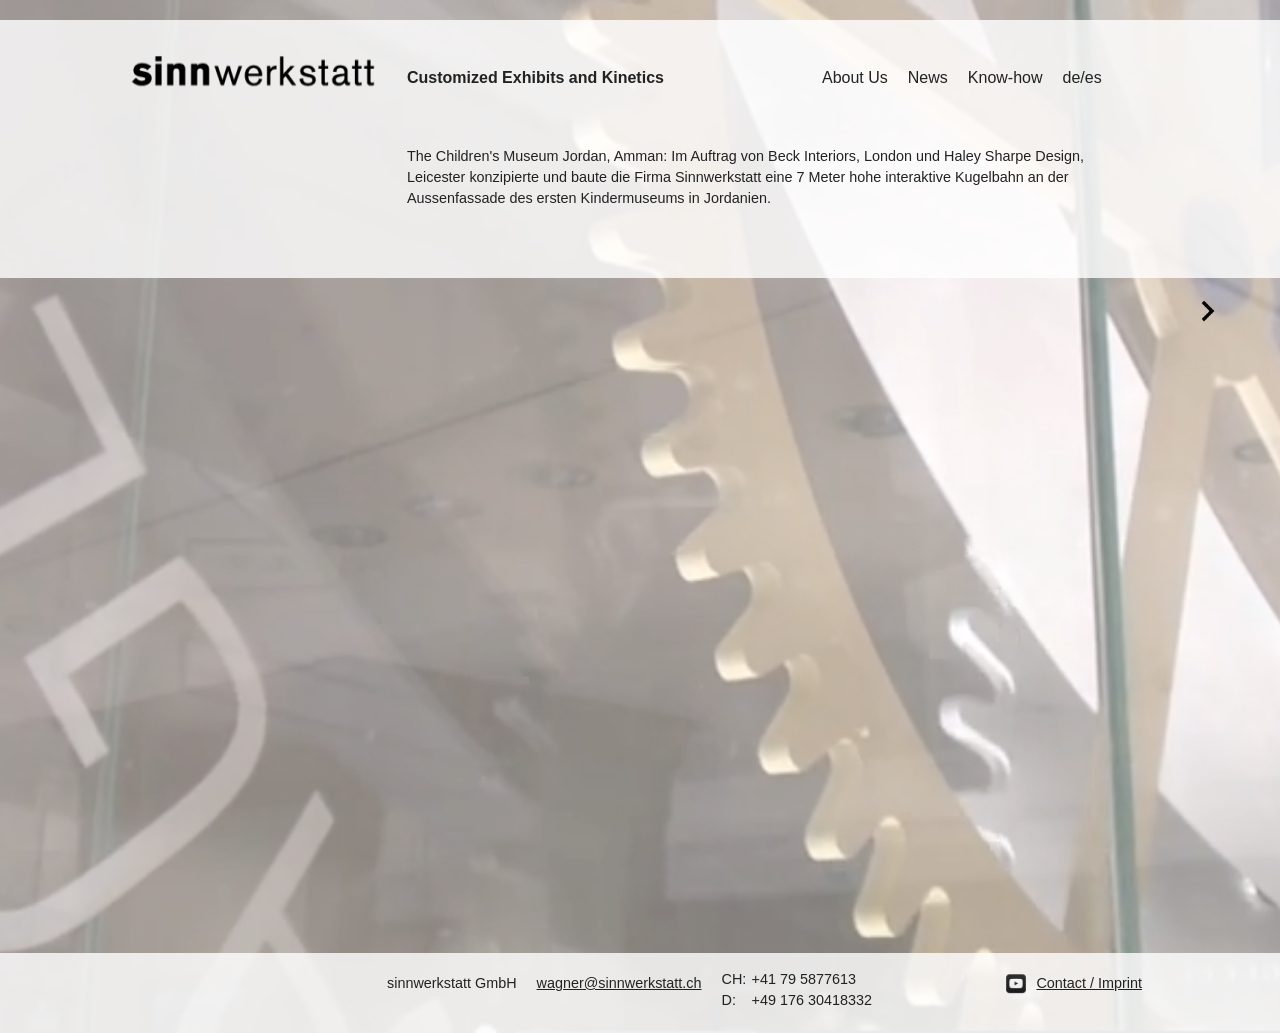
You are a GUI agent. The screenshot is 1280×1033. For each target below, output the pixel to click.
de (1072, 77)
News (928, 77)
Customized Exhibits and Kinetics (535, 77)
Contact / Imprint (1089, 983)
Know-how (1005, 77)
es (1093, 77)
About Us (855, 77)
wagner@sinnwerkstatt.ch (619, 983)
